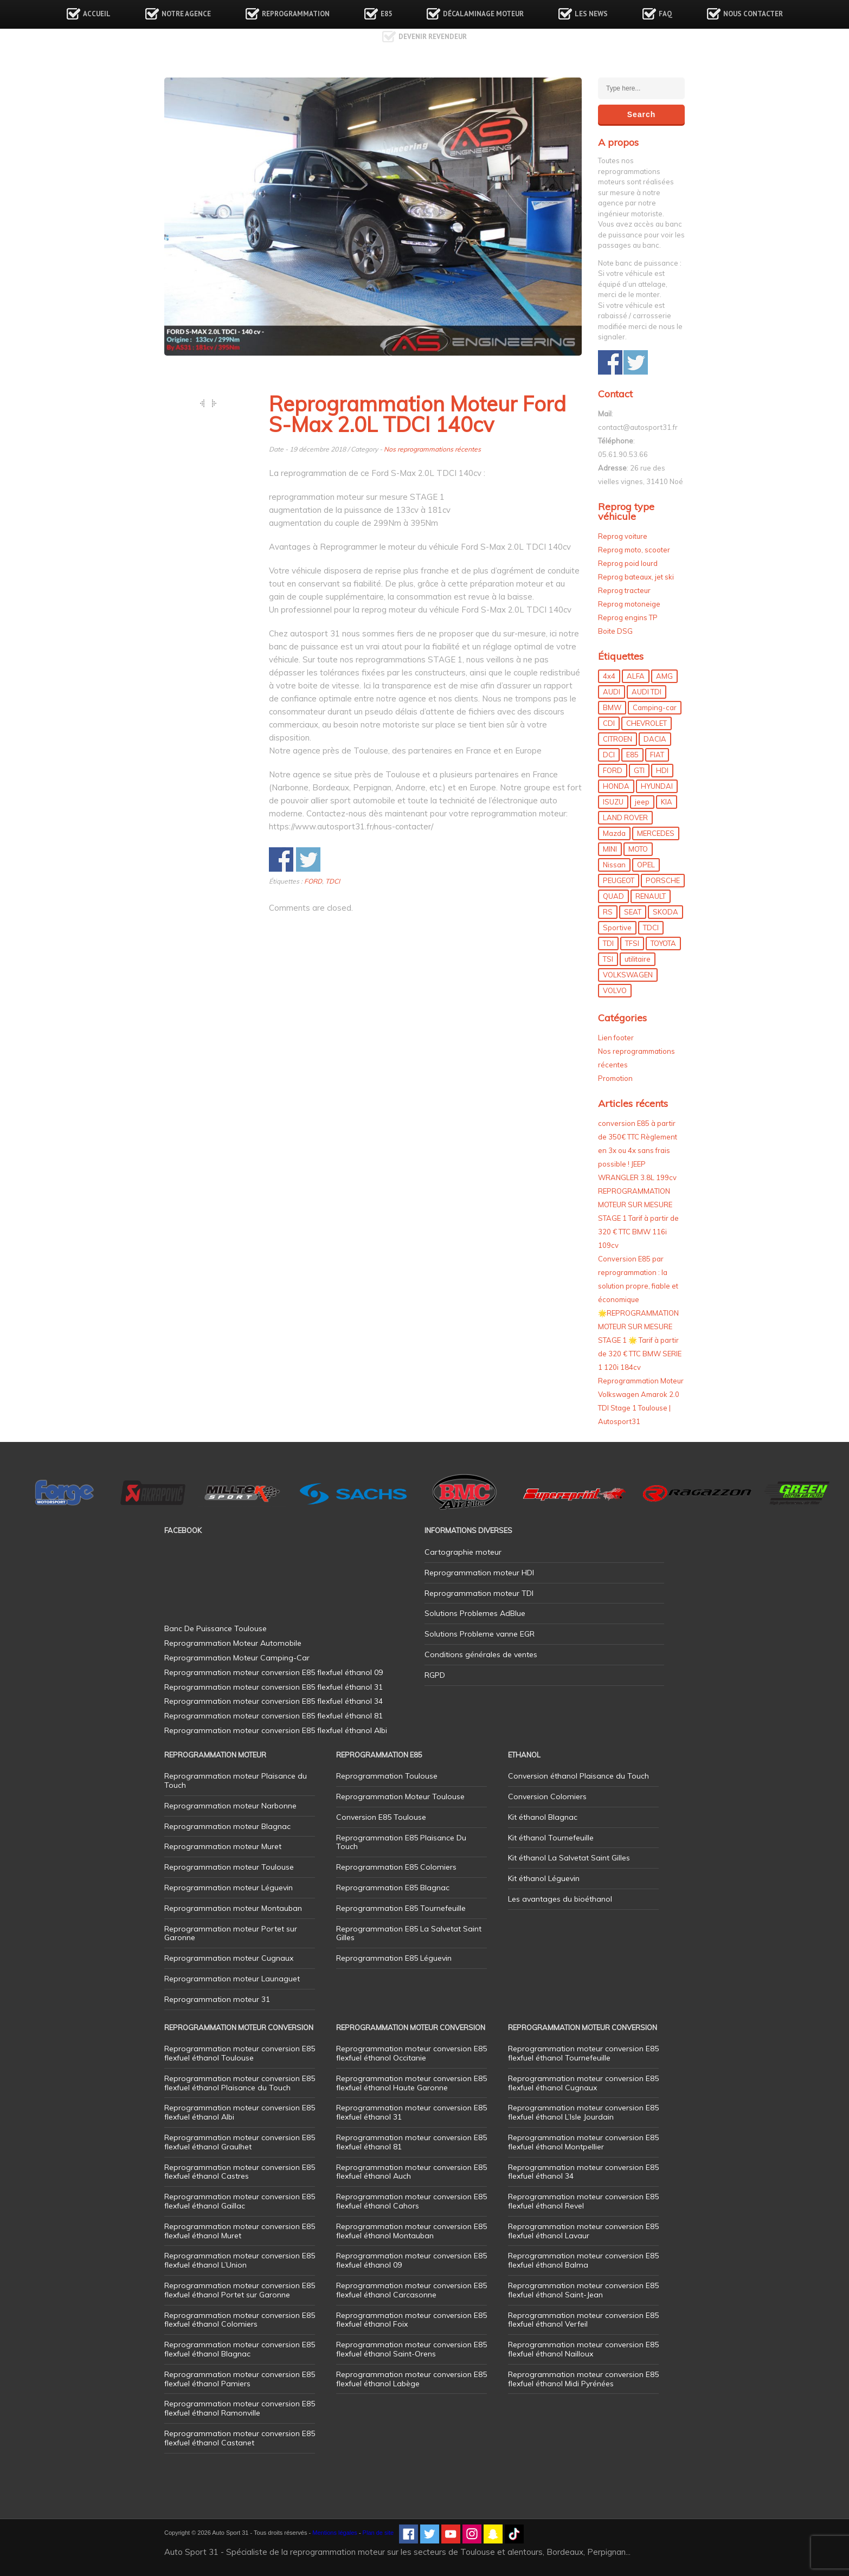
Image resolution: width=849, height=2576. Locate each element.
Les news (591, 13)
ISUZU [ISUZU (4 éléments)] (613, 801)
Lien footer (616, 1037)
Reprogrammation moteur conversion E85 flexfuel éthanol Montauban (411, 2230)
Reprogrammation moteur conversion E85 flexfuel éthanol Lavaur (583, 2230)
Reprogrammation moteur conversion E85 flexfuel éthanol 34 (583, 2171)
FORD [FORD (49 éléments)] (612, 770)
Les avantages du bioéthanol (560, 1899)
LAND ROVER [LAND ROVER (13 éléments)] (625, 817)
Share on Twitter (308, 859)
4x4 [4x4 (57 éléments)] (609, 676)
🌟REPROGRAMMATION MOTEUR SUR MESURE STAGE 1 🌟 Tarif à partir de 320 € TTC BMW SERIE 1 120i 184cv (639, 1340)
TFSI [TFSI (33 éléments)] (632, 943)
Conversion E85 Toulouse (381, 1817)
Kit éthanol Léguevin (544, 1878)
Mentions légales (334, 2532)
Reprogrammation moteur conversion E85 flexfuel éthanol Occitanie (411, 2053)
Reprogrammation (296, 13)
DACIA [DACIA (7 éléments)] (655, 739)
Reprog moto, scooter (634, 549)
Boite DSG (615, 631)
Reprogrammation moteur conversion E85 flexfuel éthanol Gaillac (239, 2201)
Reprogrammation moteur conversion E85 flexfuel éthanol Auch (411, 2171)
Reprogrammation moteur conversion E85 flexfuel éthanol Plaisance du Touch (239, 2082)
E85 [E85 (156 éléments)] (632, 754)
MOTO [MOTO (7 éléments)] (638, 849)
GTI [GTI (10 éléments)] (639, 770)
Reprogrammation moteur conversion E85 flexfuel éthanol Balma (583, 2260)
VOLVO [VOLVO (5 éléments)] (615, 990)
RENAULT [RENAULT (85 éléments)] (650, 896)
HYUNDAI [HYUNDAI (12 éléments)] (657, 786)
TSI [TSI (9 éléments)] (608, 959)
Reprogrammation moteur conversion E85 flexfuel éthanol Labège (411, 2378)
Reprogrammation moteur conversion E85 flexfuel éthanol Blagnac (239, 2349)
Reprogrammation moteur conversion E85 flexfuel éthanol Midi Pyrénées (583, 2378)
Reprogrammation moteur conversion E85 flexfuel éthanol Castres (239, 2171)
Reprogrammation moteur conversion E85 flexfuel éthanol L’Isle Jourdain (583, 2112)
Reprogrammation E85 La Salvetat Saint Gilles (408, 1933)
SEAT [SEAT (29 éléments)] (632, 911)
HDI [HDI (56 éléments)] (662, 770)
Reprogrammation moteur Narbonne (230, 1806)
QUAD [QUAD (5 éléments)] (613, 896)
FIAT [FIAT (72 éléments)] (657, 754)
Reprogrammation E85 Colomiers (396, 1867)
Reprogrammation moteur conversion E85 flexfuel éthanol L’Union (239, 2260)
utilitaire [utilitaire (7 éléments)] (638, 959)
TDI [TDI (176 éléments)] (608, 943)
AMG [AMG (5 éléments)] (664, 676)
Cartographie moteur (462, 1552)
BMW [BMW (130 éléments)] (612, 707)
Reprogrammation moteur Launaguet (232, 1978)
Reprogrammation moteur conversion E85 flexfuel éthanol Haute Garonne (411, 2082)
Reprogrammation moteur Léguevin (228, 1887)
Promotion (615, 1078)
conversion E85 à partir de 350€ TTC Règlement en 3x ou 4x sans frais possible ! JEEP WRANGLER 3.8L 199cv (637, 1150)
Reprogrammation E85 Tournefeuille (401, 1908)
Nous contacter (753, 13)
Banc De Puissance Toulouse (215, 1628)
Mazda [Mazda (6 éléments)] (614, 833)
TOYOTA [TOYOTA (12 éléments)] (663, 943)
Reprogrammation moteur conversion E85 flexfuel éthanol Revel (583, 2201)
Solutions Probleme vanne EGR (479, 1634)
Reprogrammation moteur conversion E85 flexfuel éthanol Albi (239, 2112)
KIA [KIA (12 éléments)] (666, 801)
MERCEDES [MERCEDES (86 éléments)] (655, 833)
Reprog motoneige (629, 604)
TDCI (332, 881)
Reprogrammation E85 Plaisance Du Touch (401, 1842)
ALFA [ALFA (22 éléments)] (636, 676)
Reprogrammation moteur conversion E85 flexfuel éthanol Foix (411, 2319)
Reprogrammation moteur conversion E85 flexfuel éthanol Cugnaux (583, 2082)
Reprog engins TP (628, 617)
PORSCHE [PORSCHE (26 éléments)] (663, 880)
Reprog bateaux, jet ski (636, 576)
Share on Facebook (281, 859)
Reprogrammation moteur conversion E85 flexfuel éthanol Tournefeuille (583, 2053)
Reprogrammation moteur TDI (478, 1593)
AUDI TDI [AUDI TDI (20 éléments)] (646, 691)
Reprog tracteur (624, 590)
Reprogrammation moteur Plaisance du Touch (235, 1780)
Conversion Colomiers (547, 1796)
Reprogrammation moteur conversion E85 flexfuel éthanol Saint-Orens (411, 2349)
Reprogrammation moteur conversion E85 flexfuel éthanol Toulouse (239, 2053)
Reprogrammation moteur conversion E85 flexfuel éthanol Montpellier (583, 2142)
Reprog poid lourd (628, 563)
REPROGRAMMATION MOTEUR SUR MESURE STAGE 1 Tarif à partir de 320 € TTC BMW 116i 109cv (638, 1218)
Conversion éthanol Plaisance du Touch (578, 1776)
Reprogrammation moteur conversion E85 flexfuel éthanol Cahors (411, 2201)
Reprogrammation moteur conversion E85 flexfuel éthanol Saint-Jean (583, 2290)
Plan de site (378, 2532)
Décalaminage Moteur (483, 13)
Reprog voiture (622, 536)
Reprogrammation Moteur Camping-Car (237, 1658)
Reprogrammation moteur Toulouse (229, 1867)
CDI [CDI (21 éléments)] (609, 723)
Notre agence (186, 13)
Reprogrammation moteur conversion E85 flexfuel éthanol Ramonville (239, 2408)
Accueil (97, 13)
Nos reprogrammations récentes (432, 449)
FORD (313, 881)
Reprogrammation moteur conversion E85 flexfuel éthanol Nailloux (583, 2349)
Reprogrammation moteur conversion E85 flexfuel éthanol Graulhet (239, 2142)
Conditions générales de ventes (480, 1654)
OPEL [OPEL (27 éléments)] (646, 864)
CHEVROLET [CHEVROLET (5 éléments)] (646, 723)
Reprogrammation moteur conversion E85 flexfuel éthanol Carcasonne (411, 2290)
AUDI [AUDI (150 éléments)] (611, 691)
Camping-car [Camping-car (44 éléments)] (655, 707)
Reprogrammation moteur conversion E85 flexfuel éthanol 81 (411, 2142)
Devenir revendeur (432, 36)
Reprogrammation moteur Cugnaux (228, 1958)
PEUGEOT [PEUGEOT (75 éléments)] (618, 880)
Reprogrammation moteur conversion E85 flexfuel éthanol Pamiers (239, 2378)
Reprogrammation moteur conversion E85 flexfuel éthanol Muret (239, 2230)
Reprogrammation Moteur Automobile (232, 1643)
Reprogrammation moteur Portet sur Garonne (230, 1933)
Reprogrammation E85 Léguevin (394, 1958)
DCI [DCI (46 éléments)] (609, 754)
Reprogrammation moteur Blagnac (227, 1826)
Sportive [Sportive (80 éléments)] (617, 927)
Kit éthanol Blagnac (542, 1817)
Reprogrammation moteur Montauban (233, 1908)
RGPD (434, 1675)
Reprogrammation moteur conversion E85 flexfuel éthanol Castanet (239, 2438)
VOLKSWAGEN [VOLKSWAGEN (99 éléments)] (628, 974)
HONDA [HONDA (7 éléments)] (616, 786)
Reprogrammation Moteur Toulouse (400, 1796)
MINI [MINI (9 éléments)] (610, 849)
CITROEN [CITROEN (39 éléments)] (617, 739)
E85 (386, 13)
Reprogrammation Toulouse (387, 1776)
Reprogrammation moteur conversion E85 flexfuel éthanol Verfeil (583, 2319)
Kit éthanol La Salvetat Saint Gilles (569, 1858)
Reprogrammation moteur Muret (222, 1846)
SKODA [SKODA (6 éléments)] (665, 911)
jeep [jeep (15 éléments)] (642, 801)
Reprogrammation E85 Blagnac (392, 1887)
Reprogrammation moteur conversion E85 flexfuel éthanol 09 (411, 2260)
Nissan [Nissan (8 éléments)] (614, 864)
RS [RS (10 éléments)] (608, 911)
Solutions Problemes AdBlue (474, 1613)
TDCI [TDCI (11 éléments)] (651, 927)
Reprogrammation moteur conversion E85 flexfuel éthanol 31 (411, 2112)
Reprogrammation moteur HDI (479, 1572)
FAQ (665, 13)
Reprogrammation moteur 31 (217, 1999)
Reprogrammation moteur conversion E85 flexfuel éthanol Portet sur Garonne (239, 2290)
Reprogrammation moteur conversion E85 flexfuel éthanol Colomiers (239, 2319)
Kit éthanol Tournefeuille (551, 1838)
